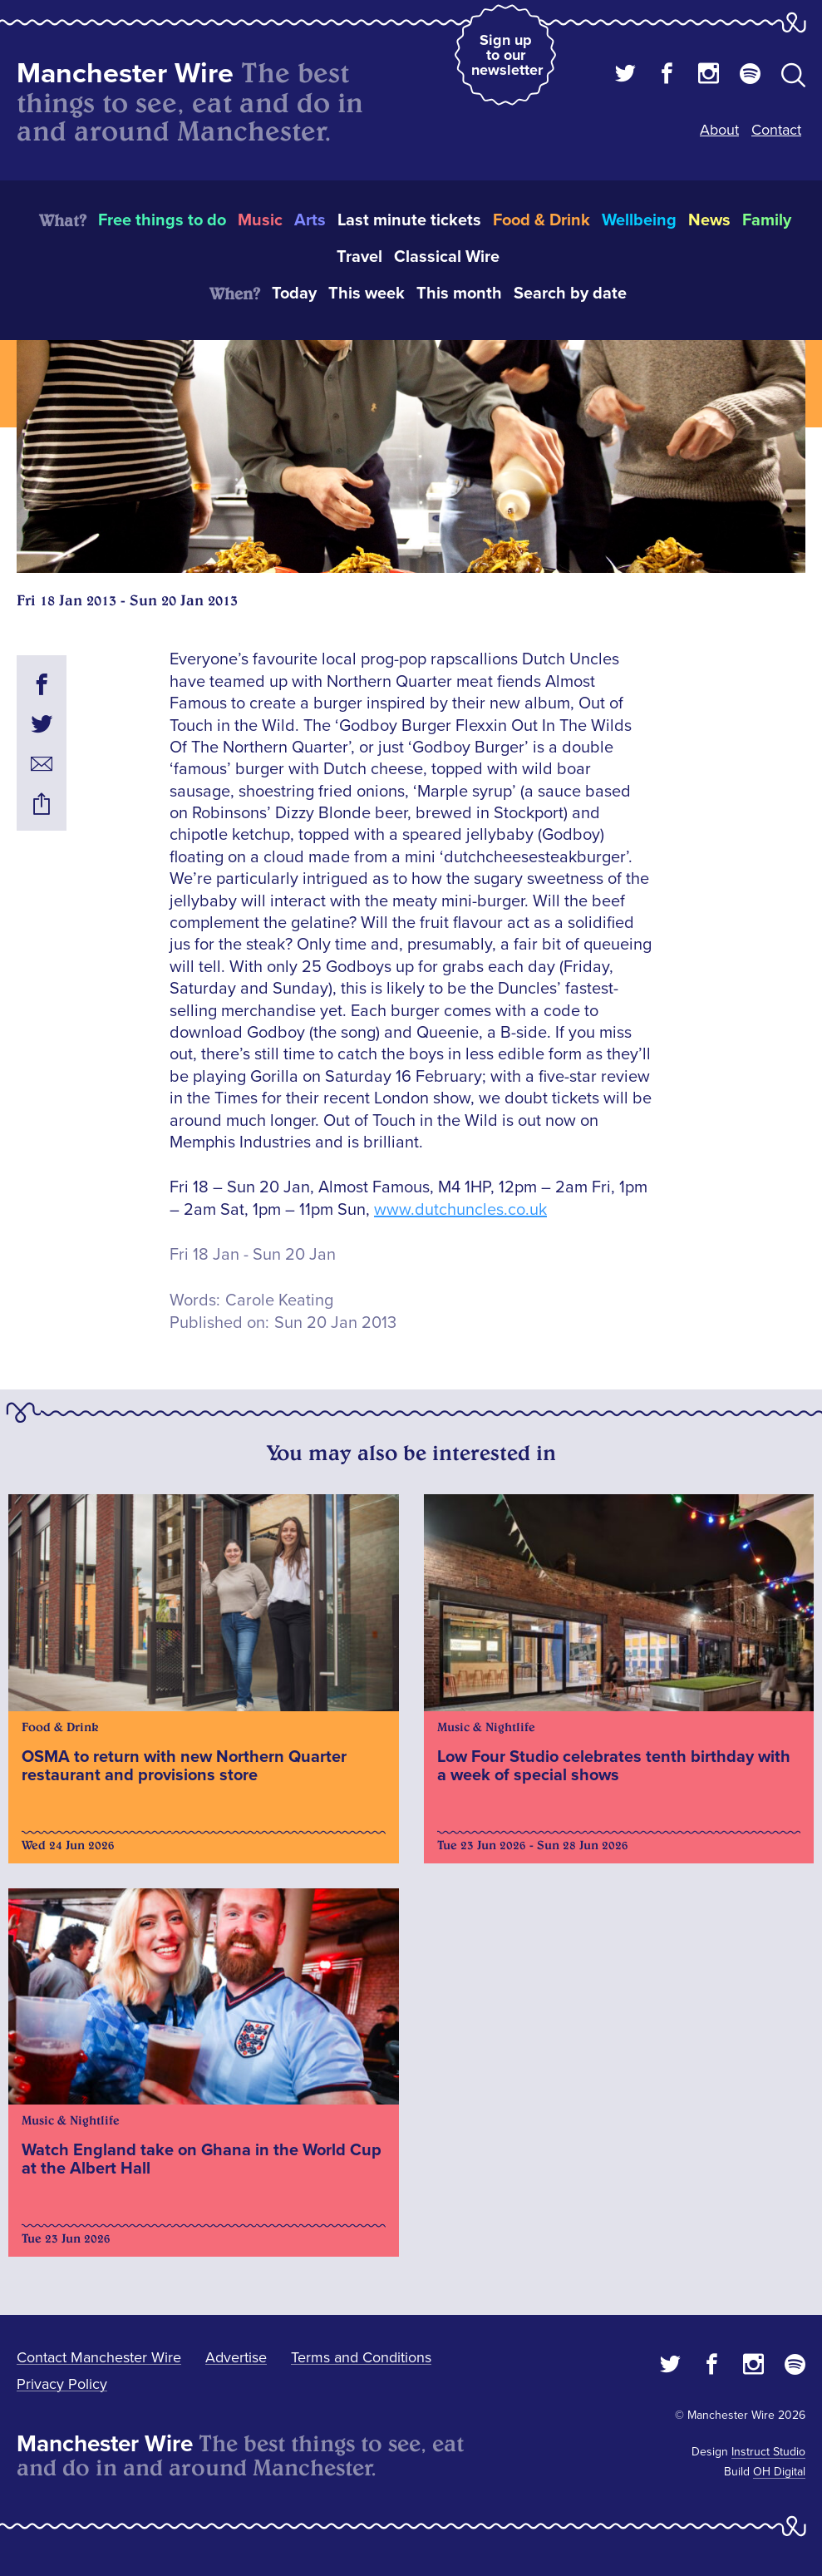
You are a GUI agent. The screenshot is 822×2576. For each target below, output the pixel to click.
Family (766, 220)
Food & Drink (541, 220)
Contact (776, 130)
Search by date (570, 293)
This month (459, 293)
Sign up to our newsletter (507, 55)
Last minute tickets (409, 220)
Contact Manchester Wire (99, 2357)
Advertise (236, 2357)
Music (260, 220)
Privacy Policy (62, 2384)
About (719, 130)
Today (294, 293)
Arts (310, 220)
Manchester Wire (125, 74)
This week (366, 293)
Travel (359, 257)
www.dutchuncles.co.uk (460, 1210)
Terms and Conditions (361, 2357)
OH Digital (779, 2472)
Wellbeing (639, 220)
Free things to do (162, 220)
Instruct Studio (768, 2452)
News (709, 220)
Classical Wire (447, 257)
